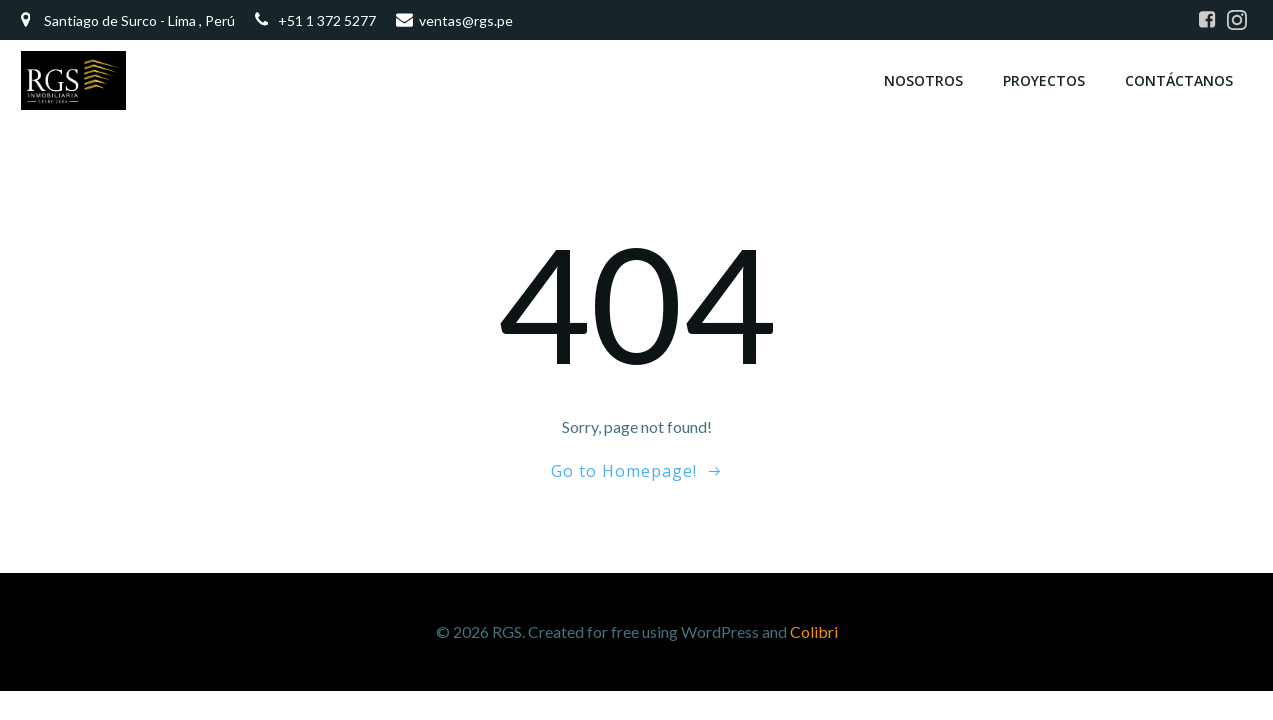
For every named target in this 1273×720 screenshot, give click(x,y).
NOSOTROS (923, 80)
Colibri (814, 631)
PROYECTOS (1044, 80)
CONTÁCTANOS (1179, 80)
